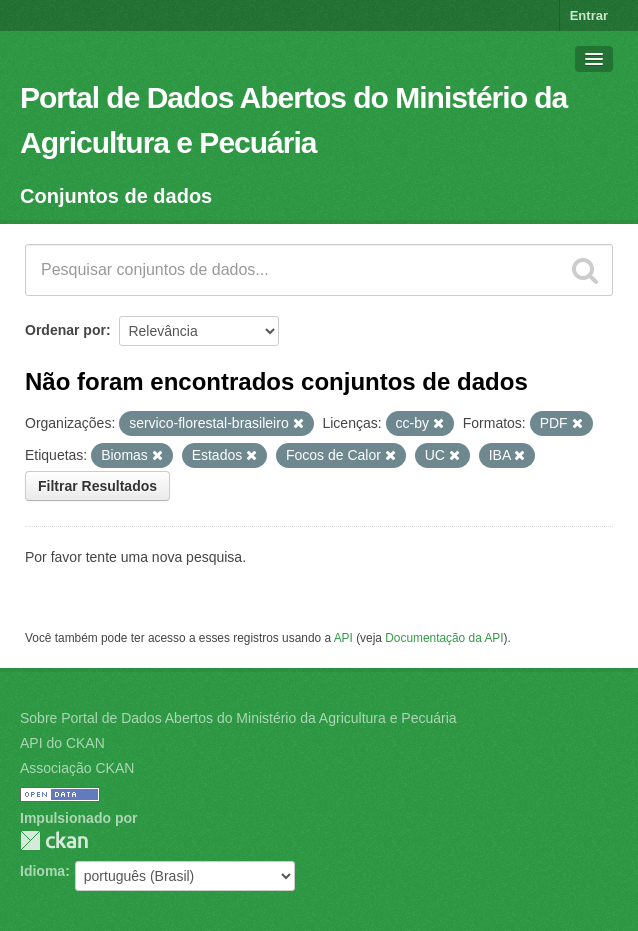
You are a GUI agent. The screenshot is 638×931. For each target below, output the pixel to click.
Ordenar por (65, 330)
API (343, 638)
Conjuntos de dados (116, 196)
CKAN (54, 840)
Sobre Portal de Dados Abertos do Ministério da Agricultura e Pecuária (238, 718)
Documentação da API (444, 638)
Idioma (42, 871)
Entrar (589, 15)
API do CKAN (62, 743)
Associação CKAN (77, 768)
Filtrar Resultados (97, 486)
